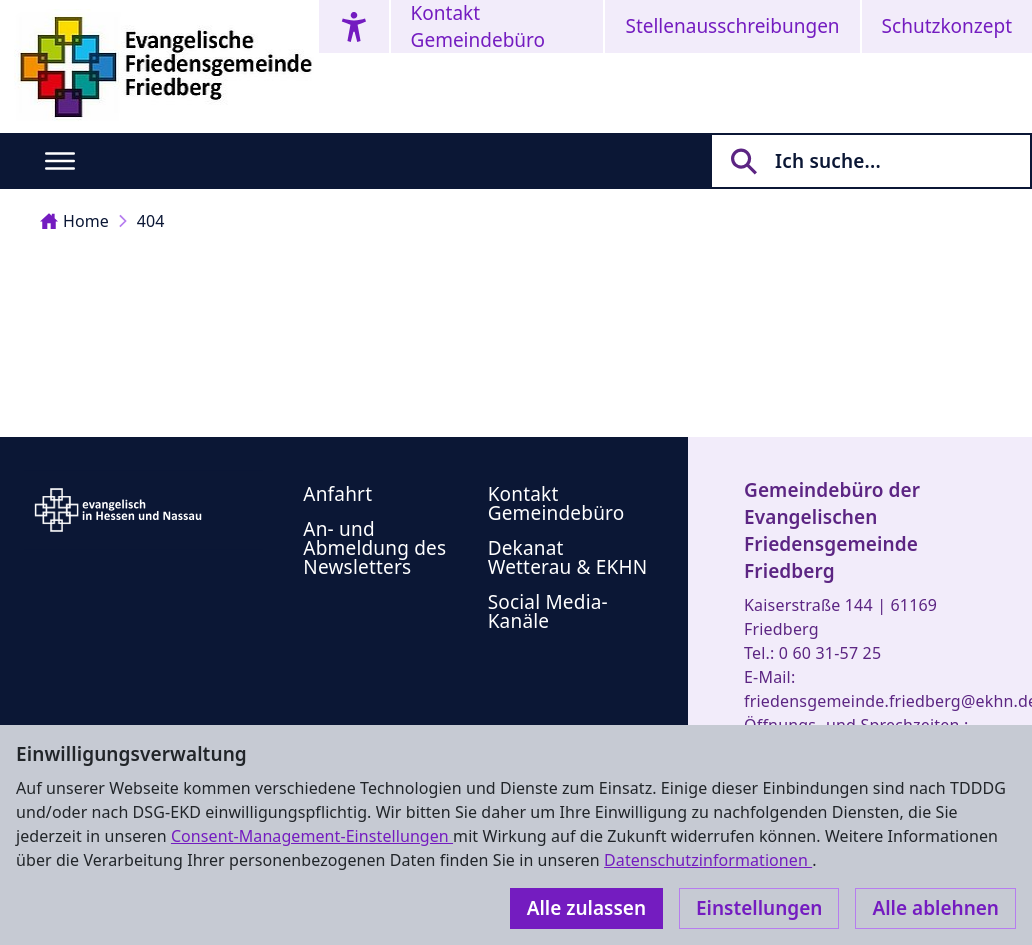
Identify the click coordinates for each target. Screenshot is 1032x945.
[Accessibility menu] (354, 26)
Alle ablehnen (935, 908)
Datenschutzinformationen (708, 860)
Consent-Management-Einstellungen (312, 836)
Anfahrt (337, 494)
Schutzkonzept (947, 26)
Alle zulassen (586, 908)
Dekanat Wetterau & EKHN (568, 557)
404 (151, 221)
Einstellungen (759, 908)
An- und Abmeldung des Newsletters (374, 548)
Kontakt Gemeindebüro (478, 26)
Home (74, 221)
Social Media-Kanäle (548, 611)
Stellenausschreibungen (732, 26)
